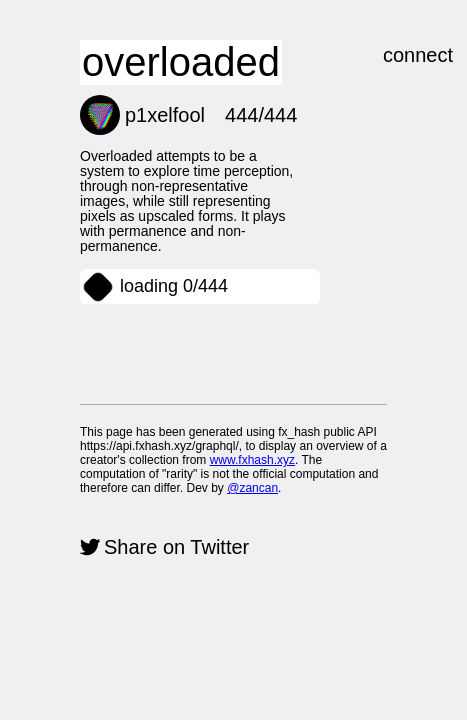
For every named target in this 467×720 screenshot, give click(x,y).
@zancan (216, 491)
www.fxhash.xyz (89, 477)
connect (383, 66)
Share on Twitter (213, 562)
